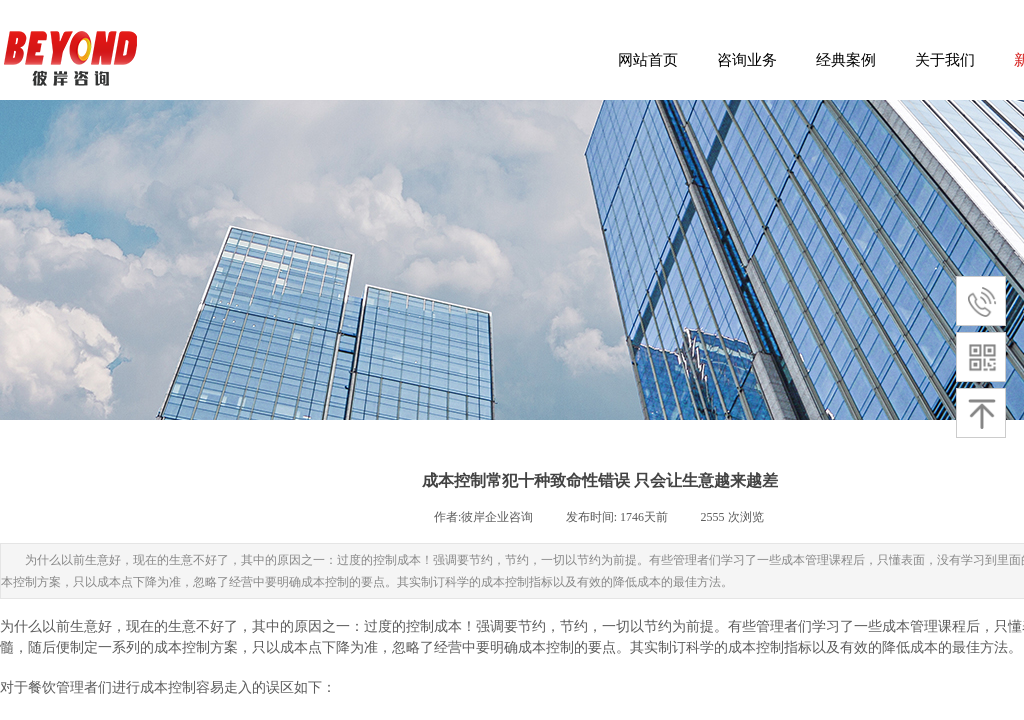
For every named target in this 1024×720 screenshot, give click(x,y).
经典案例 (846, 60)
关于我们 (945, 60)
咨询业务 (747, 60)
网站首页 (648, 60)
